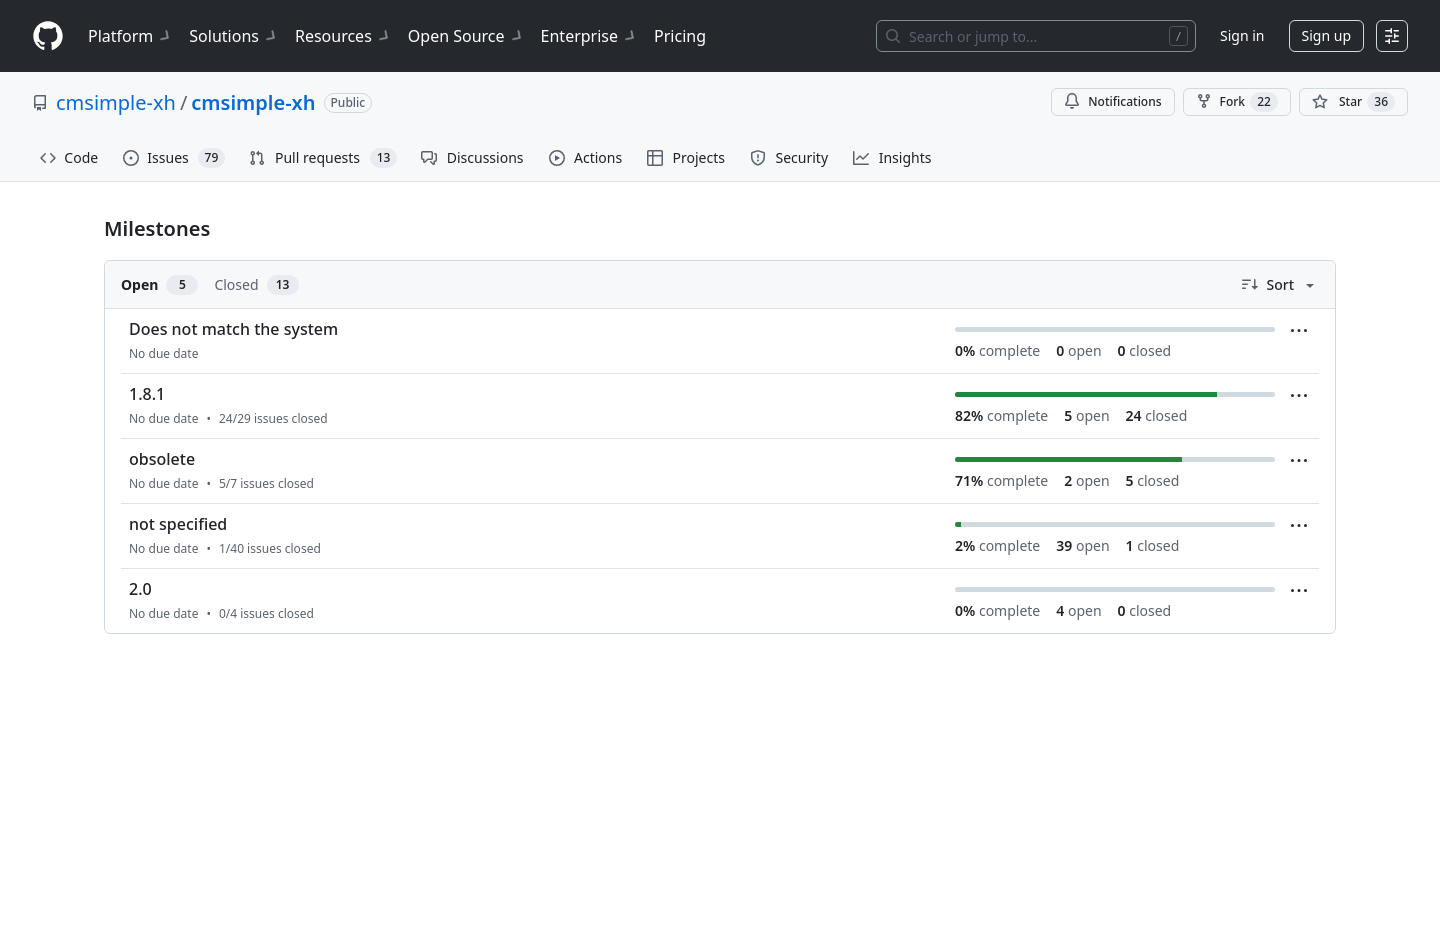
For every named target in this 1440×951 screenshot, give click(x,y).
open (1078, 350)
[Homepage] (48, 36)
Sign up (1326, 35)
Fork (1237, 102)
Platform (130, 36)
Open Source (466, 36)
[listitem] (720, 341)
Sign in (1242, 35)
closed (1145, 350)
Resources (343, 36)
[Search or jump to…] (1036, 36)
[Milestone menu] (1299, 331)
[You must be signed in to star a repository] (1353, 102)
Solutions (234, 36)
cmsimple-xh (116, 102)
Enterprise (589, 36)
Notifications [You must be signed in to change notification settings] (1112, 101)
